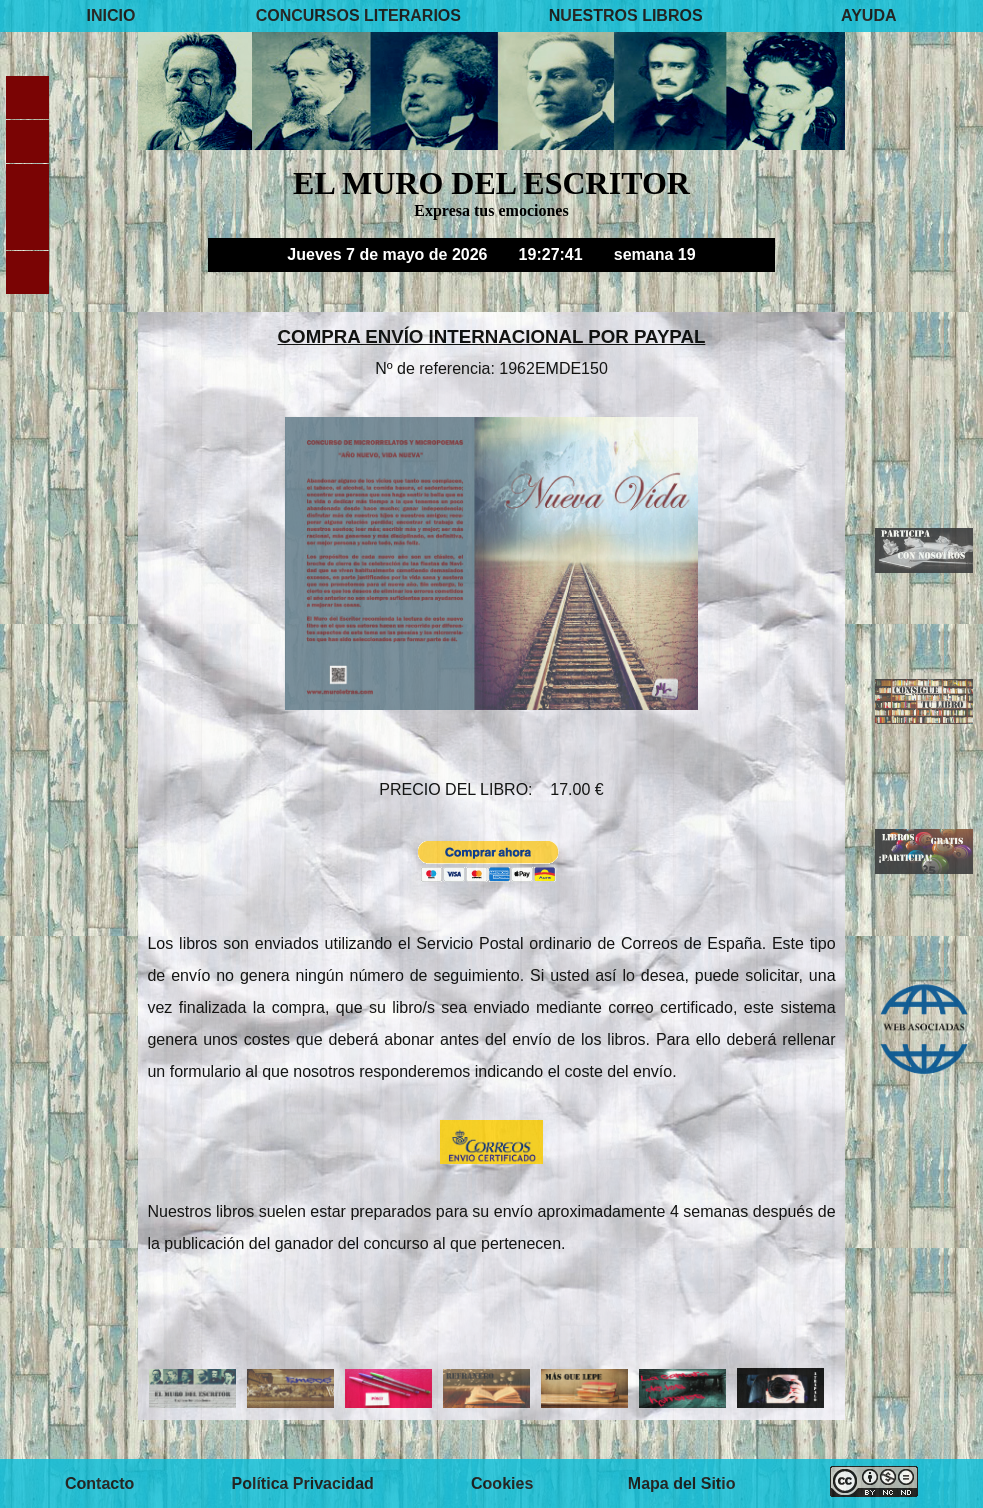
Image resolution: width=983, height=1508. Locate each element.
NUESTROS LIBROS (626, 15)
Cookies (502, 1483)
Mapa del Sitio (682, 1483)
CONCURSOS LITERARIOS (358, 15)
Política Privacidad (303, 1483)
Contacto (99, 1483)
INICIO (110, 15)
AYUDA (868, 15)
